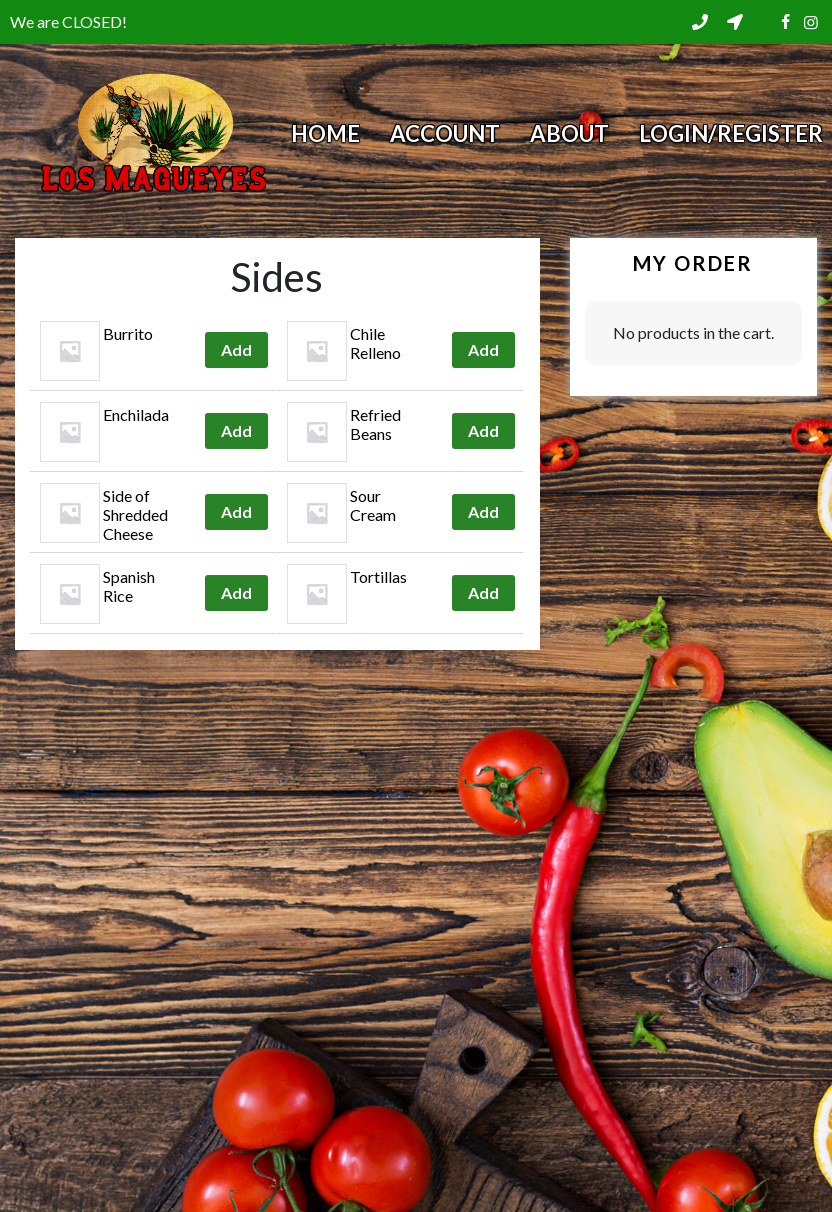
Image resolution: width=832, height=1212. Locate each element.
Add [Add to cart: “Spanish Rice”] (236, 592)
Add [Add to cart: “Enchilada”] (236, 430)
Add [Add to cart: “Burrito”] (236, 349)
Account (445, 133)
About (569, 133)
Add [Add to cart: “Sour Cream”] (483, 511)
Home (325, 133)
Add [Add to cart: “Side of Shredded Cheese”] (236, 511)
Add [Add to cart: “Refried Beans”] (483, 430)
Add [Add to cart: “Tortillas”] (483, 592)
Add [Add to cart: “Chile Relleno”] (483, 349)
